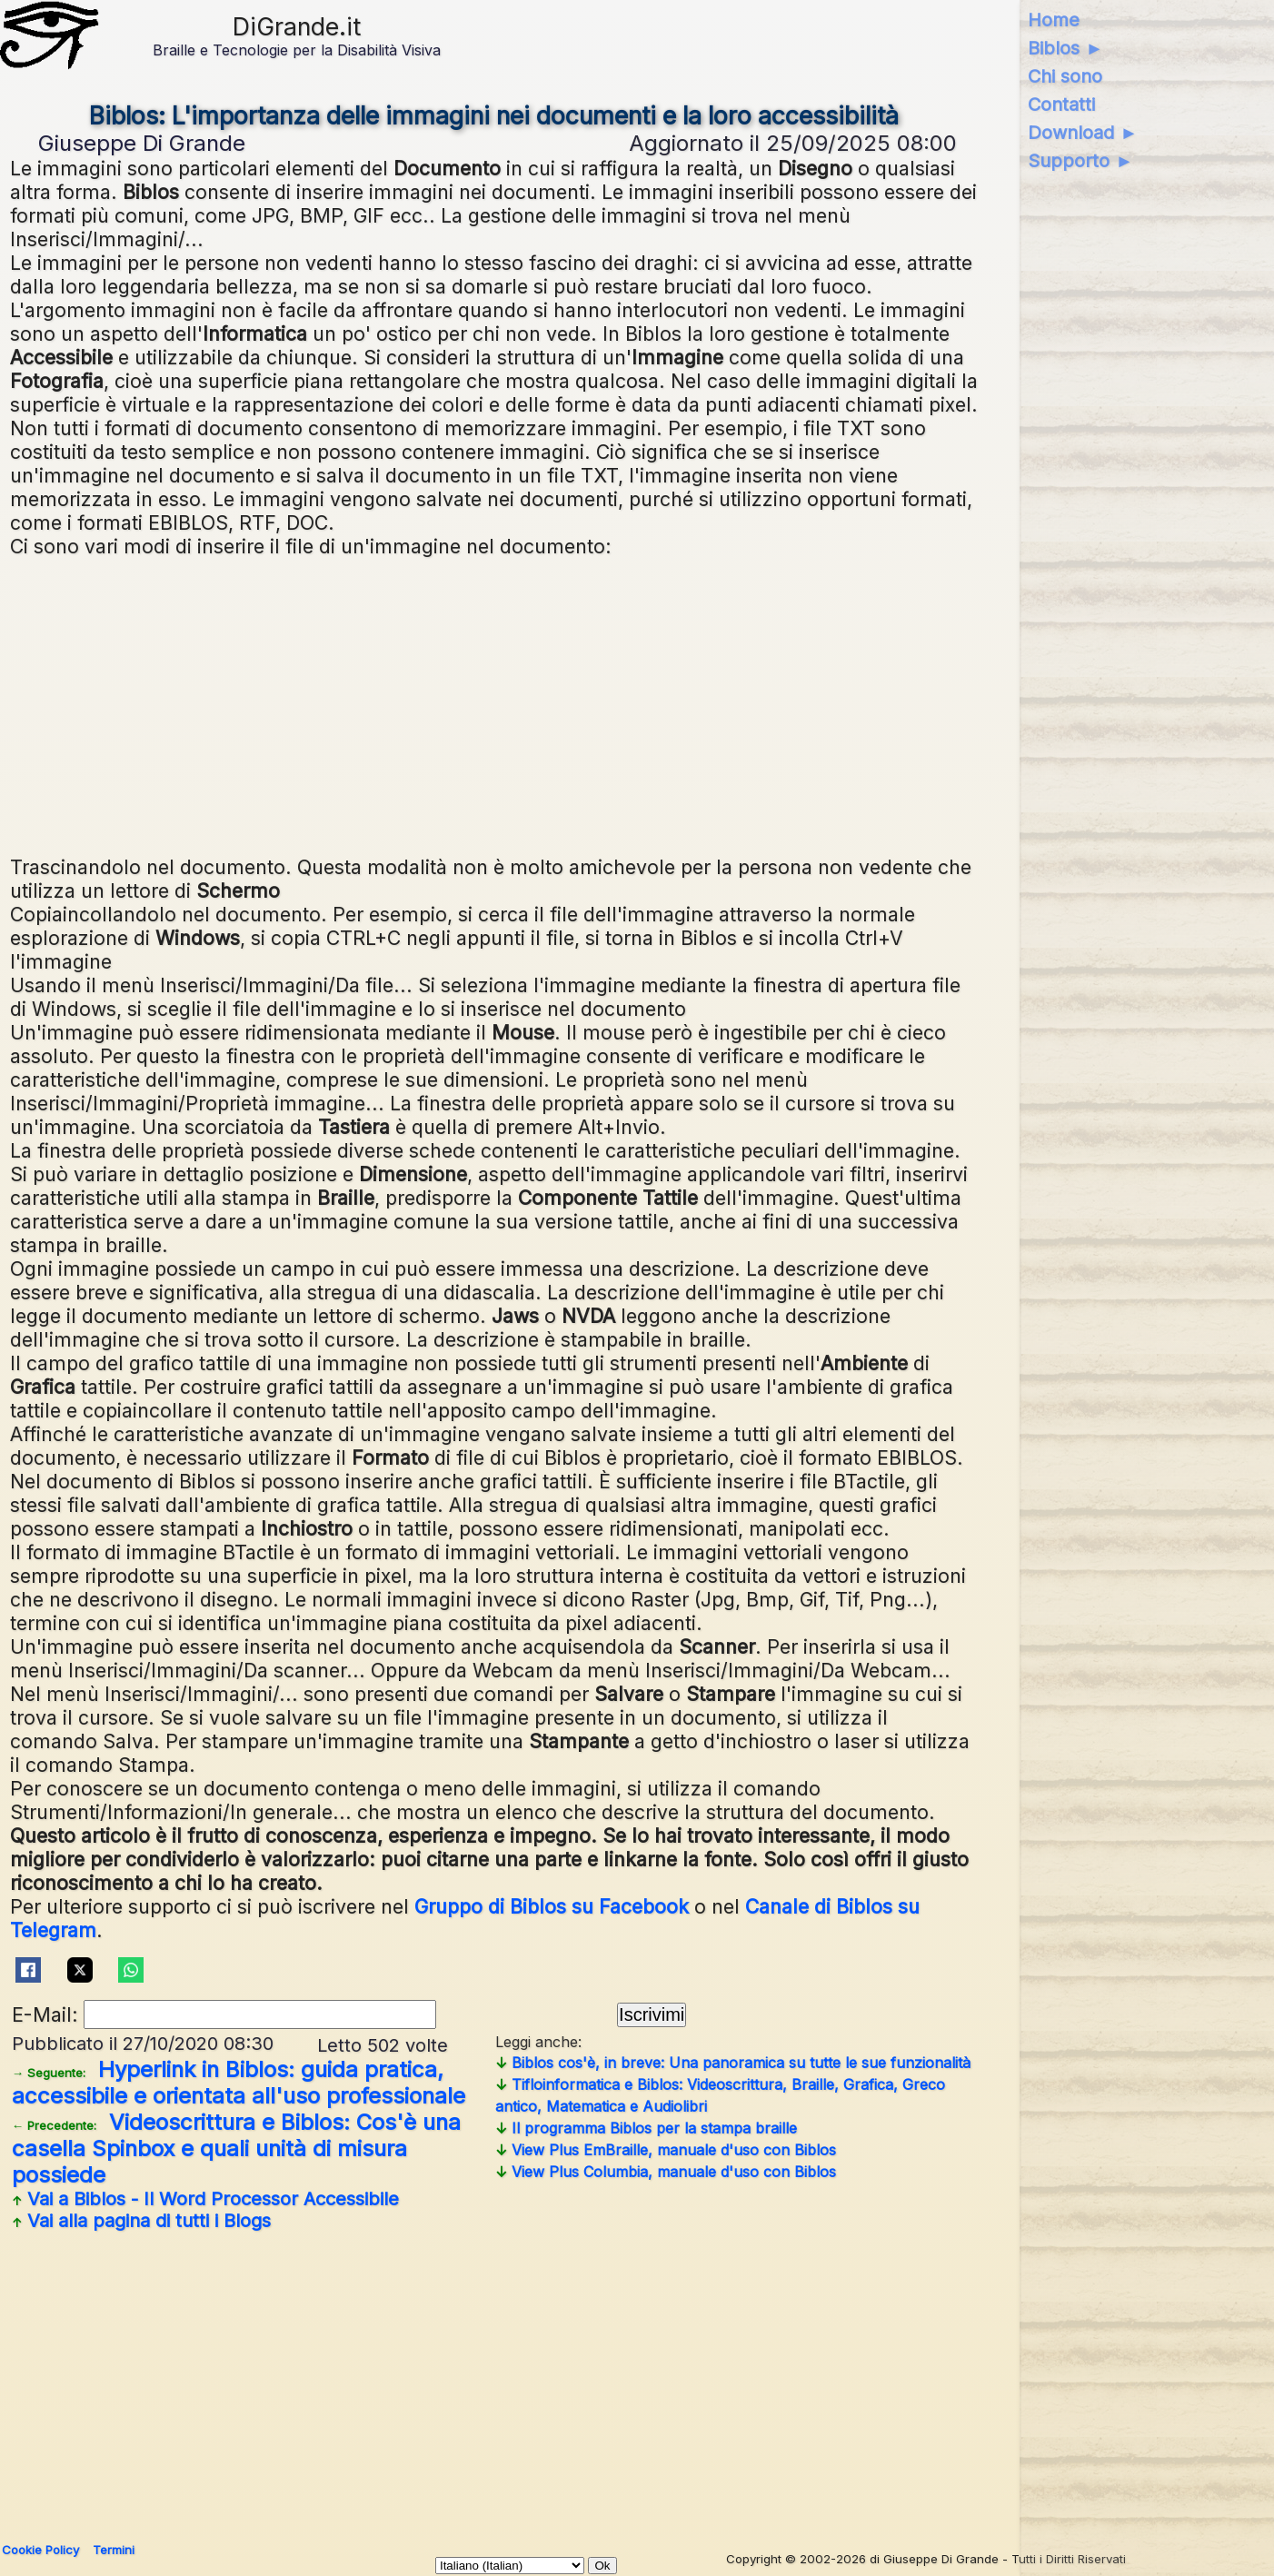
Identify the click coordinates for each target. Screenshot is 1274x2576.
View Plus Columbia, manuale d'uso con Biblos (665, 2172)
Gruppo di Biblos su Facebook (551, 1906)
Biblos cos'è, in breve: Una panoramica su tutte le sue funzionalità (732, 2063)
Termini (113, 2549)
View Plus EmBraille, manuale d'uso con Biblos (665, 2150)
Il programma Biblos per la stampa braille (646, 2128)
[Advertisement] (495, 704)
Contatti (1061, 104)
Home (1054, 20)
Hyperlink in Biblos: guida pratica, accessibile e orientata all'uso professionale (238, 2082)
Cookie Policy (40, 2549)
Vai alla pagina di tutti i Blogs (141, 2221)
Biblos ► (1065, 48)
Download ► (1083, 133)
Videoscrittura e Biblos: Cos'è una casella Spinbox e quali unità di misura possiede (236, 2148)
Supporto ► (1080, 161)
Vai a (205, 2199)
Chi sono (1065, 76)
